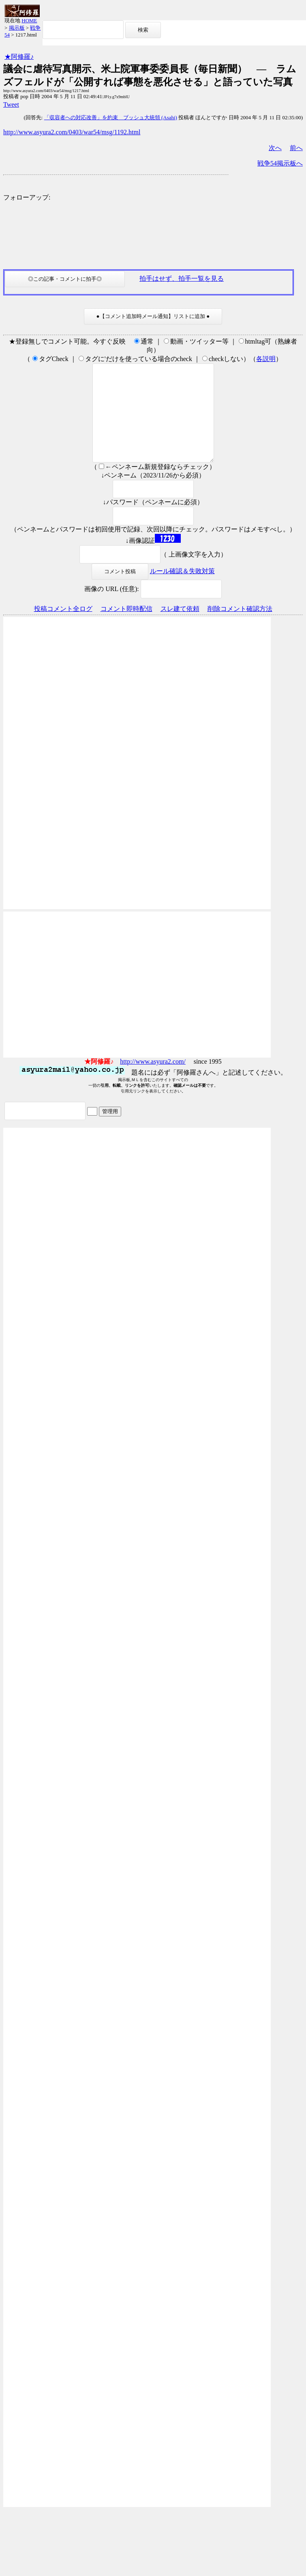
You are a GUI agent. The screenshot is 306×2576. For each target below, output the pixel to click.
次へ (275, 147)
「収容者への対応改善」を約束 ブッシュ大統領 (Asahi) (110, 117)
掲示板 (17, 28)
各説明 (266, 358)
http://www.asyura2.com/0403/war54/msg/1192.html (71, 132)
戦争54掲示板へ (280, 163)
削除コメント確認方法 (240, 628)
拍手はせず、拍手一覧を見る (181, 278)
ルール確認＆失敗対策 (182, 590)
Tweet (11, 104)
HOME (29, 20)
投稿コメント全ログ (63, 628)
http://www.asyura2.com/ (153, 1080)
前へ (296, 147)
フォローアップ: (26, 197)
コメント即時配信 (126, 628)
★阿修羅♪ (19, 56)
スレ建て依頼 (179, 628)
